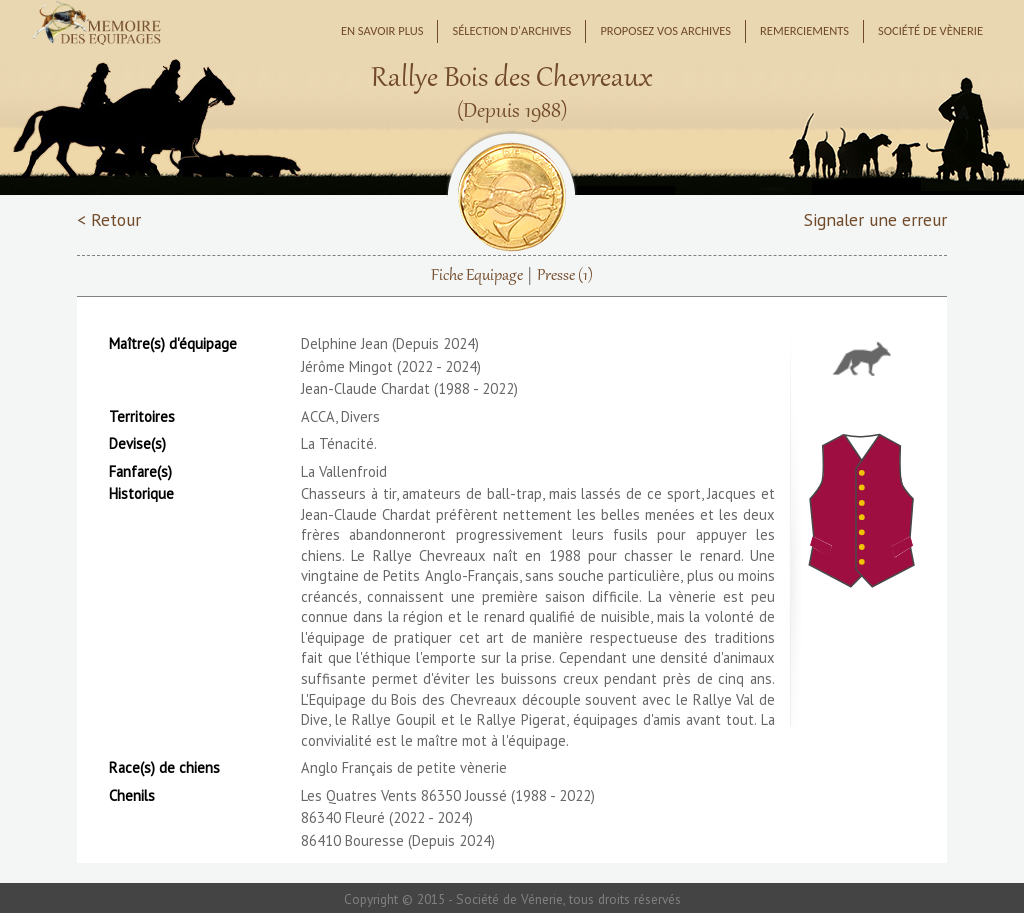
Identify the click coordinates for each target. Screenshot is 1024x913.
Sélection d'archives (511, 30)
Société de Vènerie (930, 30)
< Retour (109, 219)
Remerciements (804, 30)
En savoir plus (382, 30)
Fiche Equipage (477, 276)
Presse (565, 276)
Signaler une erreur (875, 219)
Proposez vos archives (665, 30)
